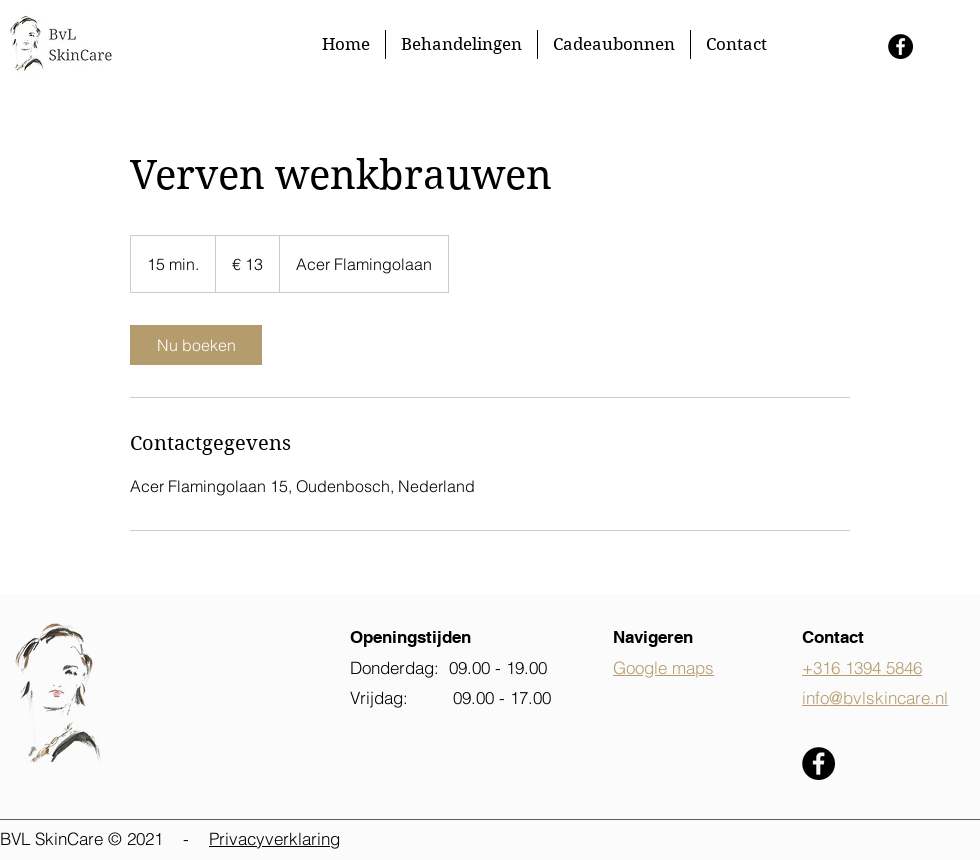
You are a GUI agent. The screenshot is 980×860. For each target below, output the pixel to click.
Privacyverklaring (274, 838)
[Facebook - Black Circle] (900, 46)
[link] (196, 345)
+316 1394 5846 (862, 667)
